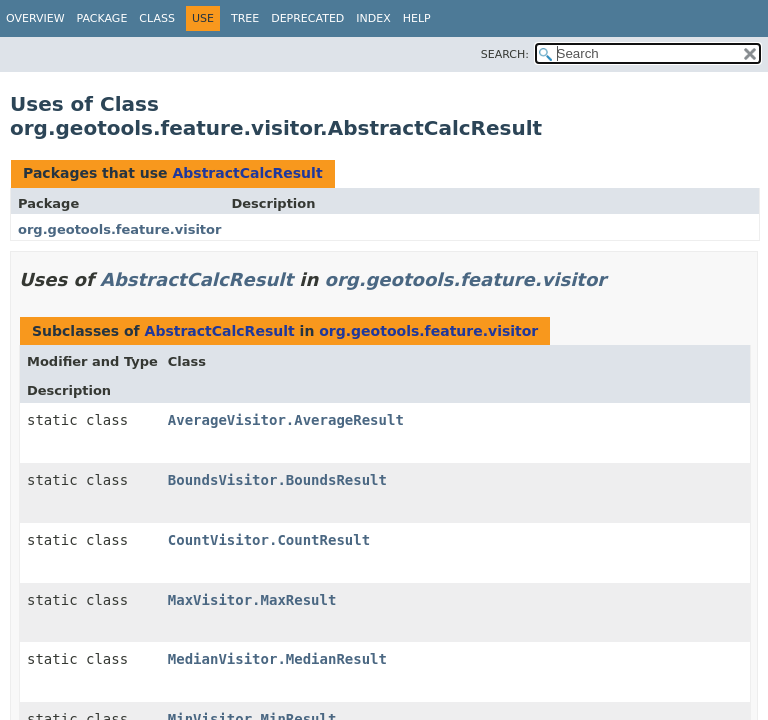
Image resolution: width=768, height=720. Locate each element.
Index (373, 18)
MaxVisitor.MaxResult (252, 600)
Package (102, 18)
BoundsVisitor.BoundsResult (277, 480)
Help (417, 18)
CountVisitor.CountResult (269, 540)
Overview (35, 18)
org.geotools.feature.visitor (119, 229)
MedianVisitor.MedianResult (277, 659)
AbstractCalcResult (247, 173)
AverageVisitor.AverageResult (286, 420)
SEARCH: (505, 54)
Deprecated (307, 18)
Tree (245, 18)
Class (157, 18)
